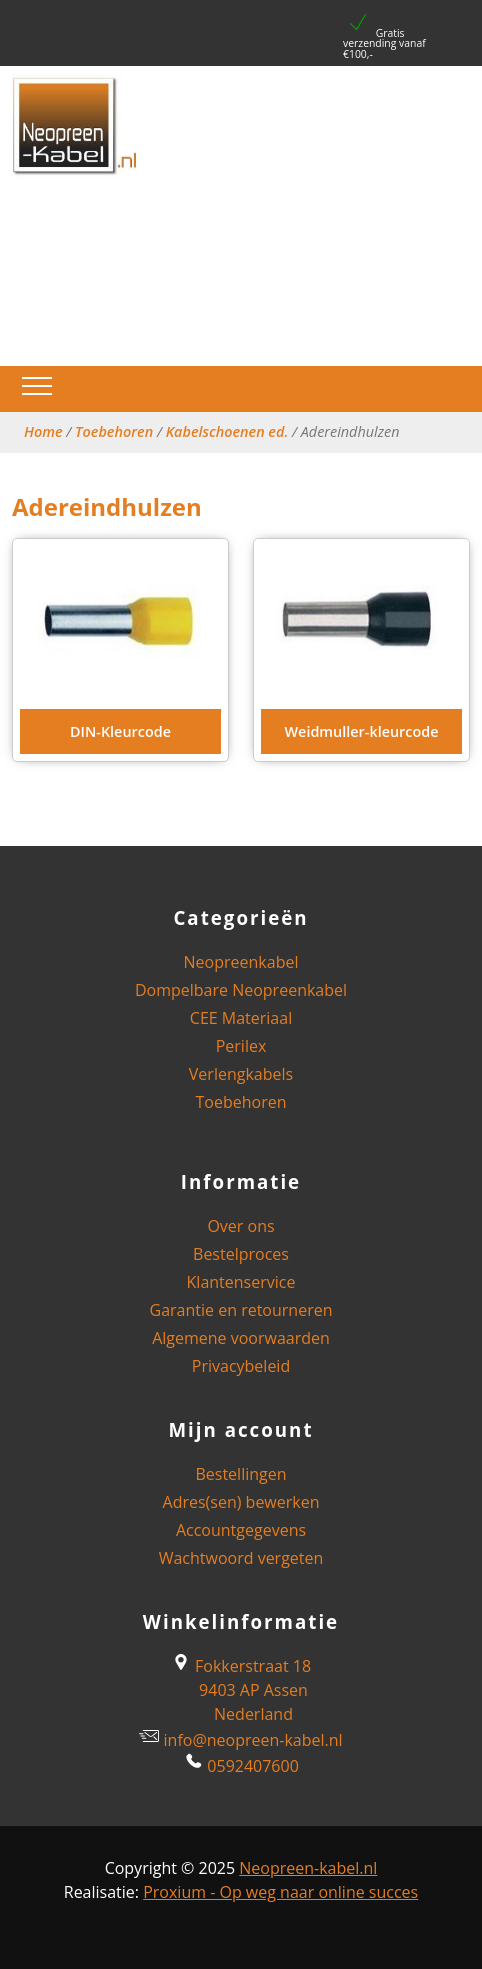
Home (43, 432)
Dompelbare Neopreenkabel (241, 990)
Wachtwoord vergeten (241, 1558)
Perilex (241, 1046)
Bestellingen (240, 1474)
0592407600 (252, 1766)
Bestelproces (241, 1254)
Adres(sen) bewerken (241, 1502)
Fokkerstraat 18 (241, 1666)
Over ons (240, 1226)
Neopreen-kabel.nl (308, 1868)
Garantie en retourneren (241, 1310)
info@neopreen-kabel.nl (253, 1740)
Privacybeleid (241, 1366)
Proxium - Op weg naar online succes (280, 1892)
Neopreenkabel (241, 962)
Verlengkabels (241, 1074)
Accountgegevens (241, 1530)
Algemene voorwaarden (241, 1338)
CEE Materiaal (241, 1018)
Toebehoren (114, 432)
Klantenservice (241, 1282)
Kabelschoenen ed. (227, 432)
